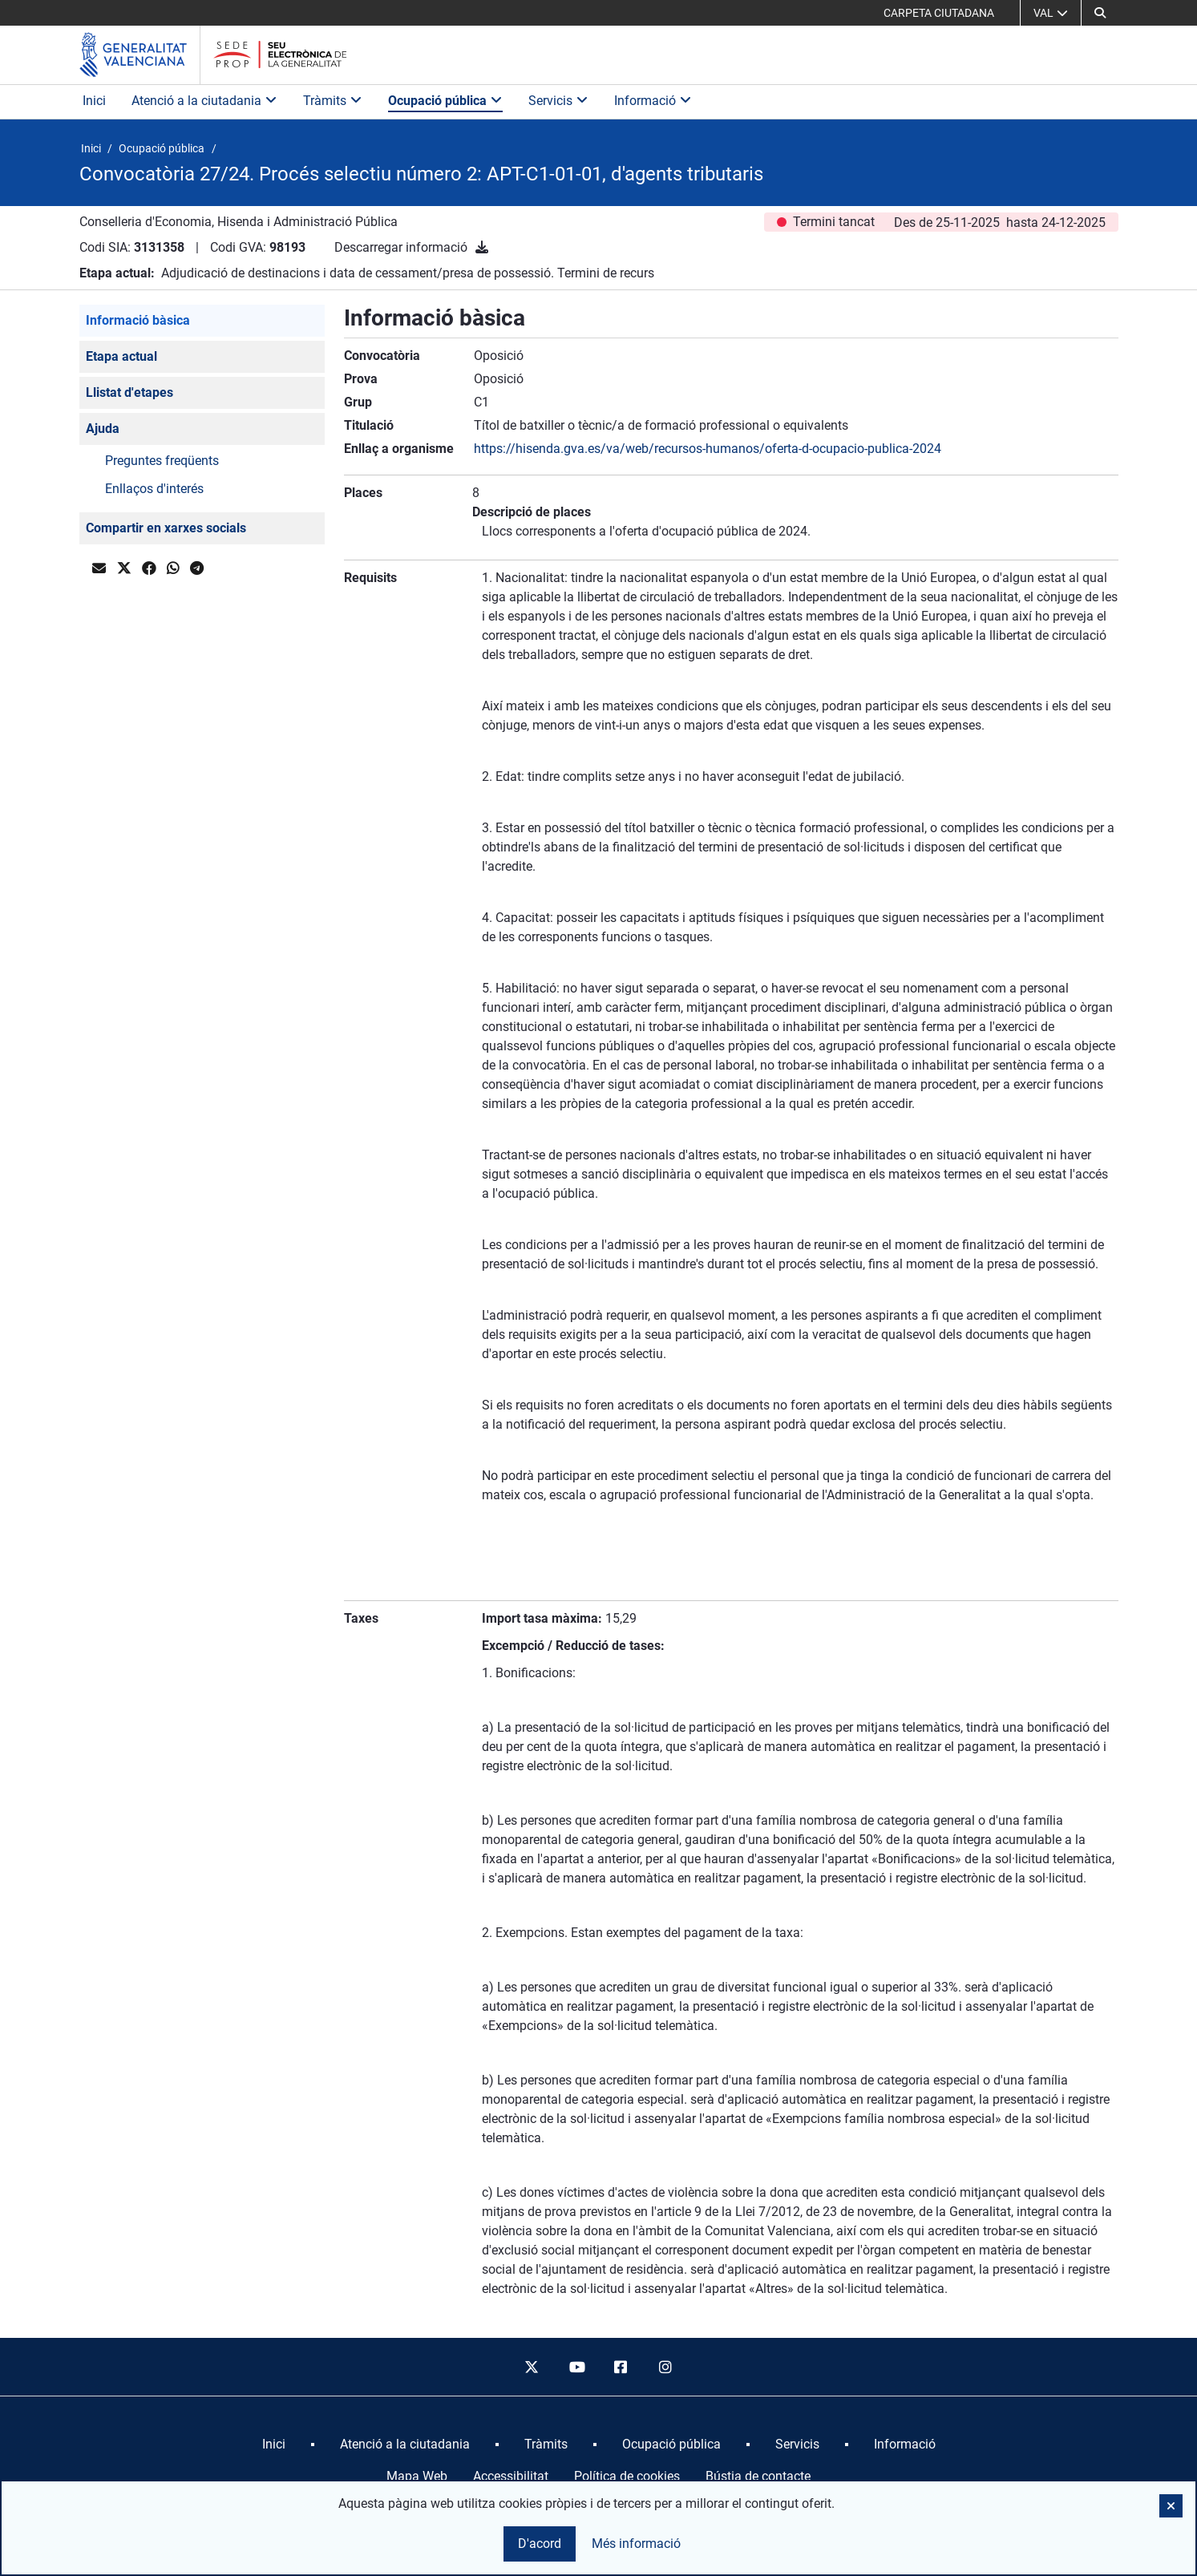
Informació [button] (653, 100)
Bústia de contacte (758, 2476)
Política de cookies (627, 2476)
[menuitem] (273, 2444)
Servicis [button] (558, 100)
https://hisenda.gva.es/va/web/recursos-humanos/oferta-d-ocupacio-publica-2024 (707, 448)
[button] (1100, 13)
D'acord (539, 2543)
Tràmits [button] (332, 100)
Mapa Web (416, 2476)
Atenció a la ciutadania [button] (204, 100)
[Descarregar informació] (481, 247)
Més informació (636, 2543)
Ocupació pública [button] (445, 100)
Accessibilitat (510, 2476)
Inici (94, 100)
